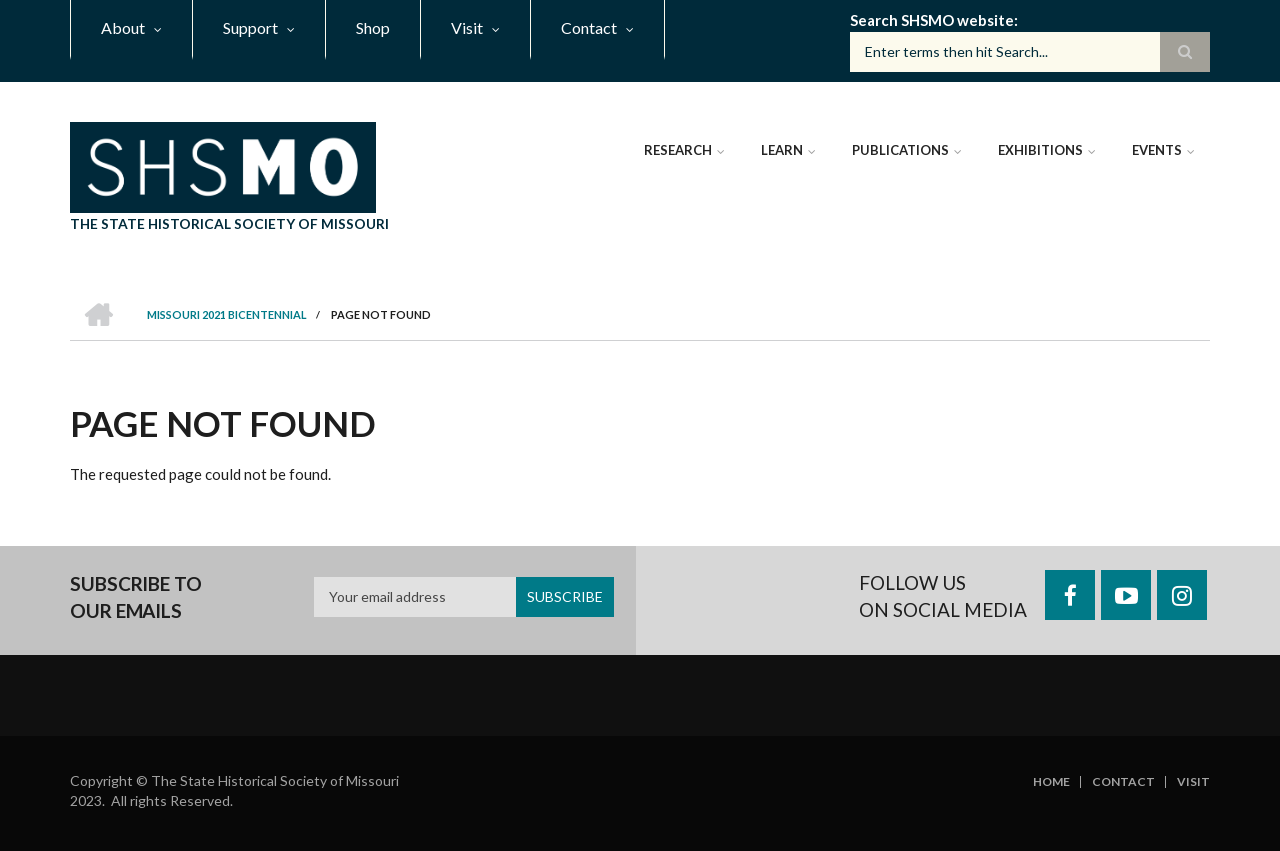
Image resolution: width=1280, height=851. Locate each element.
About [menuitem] (123, 27)
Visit (1193, 782)
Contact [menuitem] (589, 27)
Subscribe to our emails (136, 597)
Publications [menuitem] (900, 150)
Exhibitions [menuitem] (1040, 150)
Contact (1123, 782)
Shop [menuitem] (373, 27)
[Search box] (1030, 52)
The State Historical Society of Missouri (229, 223)
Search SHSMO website (932, 20)
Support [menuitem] (250, 27)
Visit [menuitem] (467, 27)
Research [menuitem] (678, 150)
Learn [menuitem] (782, 150)
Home (1051, 782)
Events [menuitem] (1157, 150)
